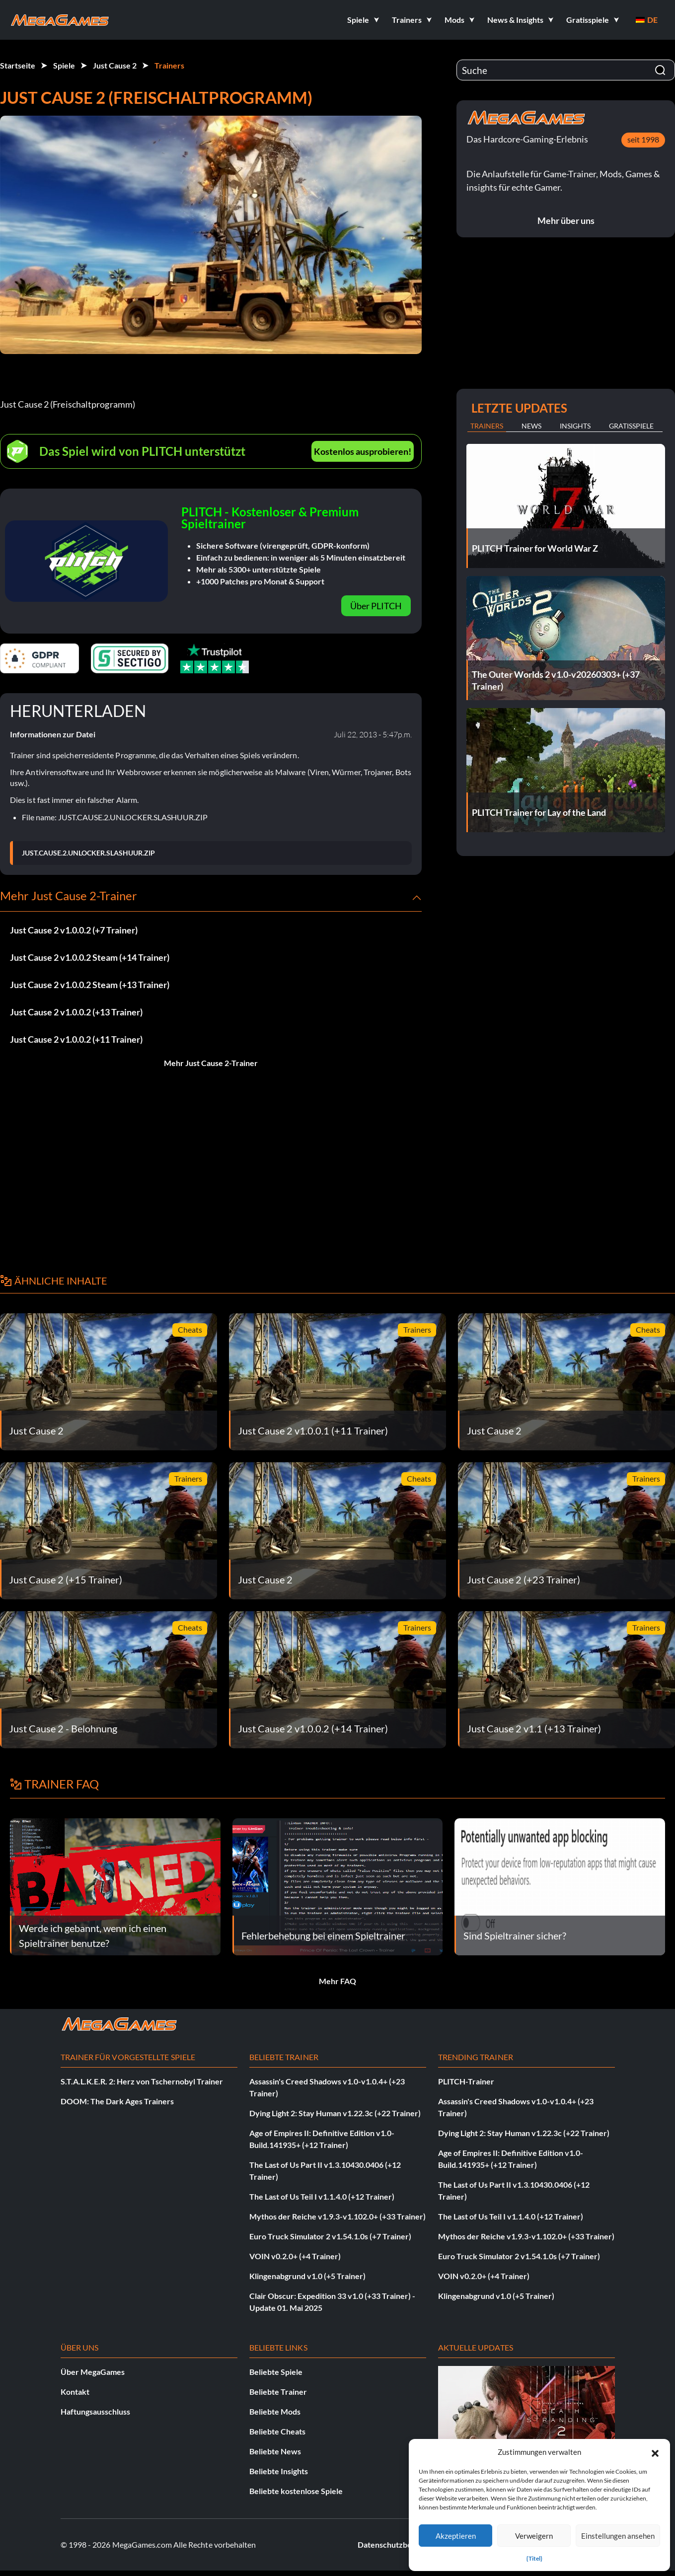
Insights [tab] (575, 426)
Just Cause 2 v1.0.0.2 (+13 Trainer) (76, 1011)
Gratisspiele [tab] (631, 426)
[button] (655, 2452)
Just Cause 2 (115, 65)
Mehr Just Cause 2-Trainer (211, 1063)
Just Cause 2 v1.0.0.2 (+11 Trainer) (76, 1039)
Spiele (64, 65)
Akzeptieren (456, 2535)
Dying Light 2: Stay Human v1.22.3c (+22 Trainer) (335, 2113)
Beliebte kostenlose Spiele (296, 2491)
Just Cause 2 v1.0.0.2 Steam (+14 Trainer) (89, 957)
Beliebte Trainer (278, 2391)
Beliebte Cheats (277, 2431)
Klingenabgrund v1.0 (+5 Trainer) (307, 2276)
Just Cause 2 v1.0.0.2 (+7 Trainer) (74, 930)
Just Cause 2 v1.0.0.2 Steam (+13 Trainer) (89, 984)
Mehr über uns (566, 220)
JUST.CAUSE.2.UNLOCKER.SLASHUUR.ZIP (88, 853)
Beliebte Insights (278, 2471)
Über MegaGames (93, 2371)
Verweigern (534, 2535)
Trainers (169, 65)
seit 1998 (643, 139)
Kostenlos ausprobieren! (362, 451)
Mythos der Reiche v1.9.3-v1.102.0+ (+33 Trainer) (337, 2216)
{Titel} (534, 2558)
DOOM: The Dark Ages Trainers (117, 2101)
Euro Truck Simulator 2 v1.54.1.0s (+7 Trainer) (330, 2236)
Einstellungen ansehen (618, 2535)
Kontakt (75, 2391)
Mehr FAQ (337, 1981)
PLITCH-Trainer (466, 2081)
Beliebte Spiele (275, 2371)
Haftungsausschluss (95, 2411)
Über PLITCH (376, 605)
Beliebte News (275, 2451)
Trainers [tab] (486, 426)
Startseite (17, 65)
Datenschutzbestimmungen (406, 2544)
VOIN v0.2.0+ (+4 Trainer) (295, 2256)
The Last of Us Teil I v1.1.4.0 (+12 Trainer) (321, 2196)
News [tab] (531, 426)
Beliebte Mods (274, 2411)
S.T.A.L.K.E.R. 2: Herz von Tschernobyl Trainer (142, 2081)
